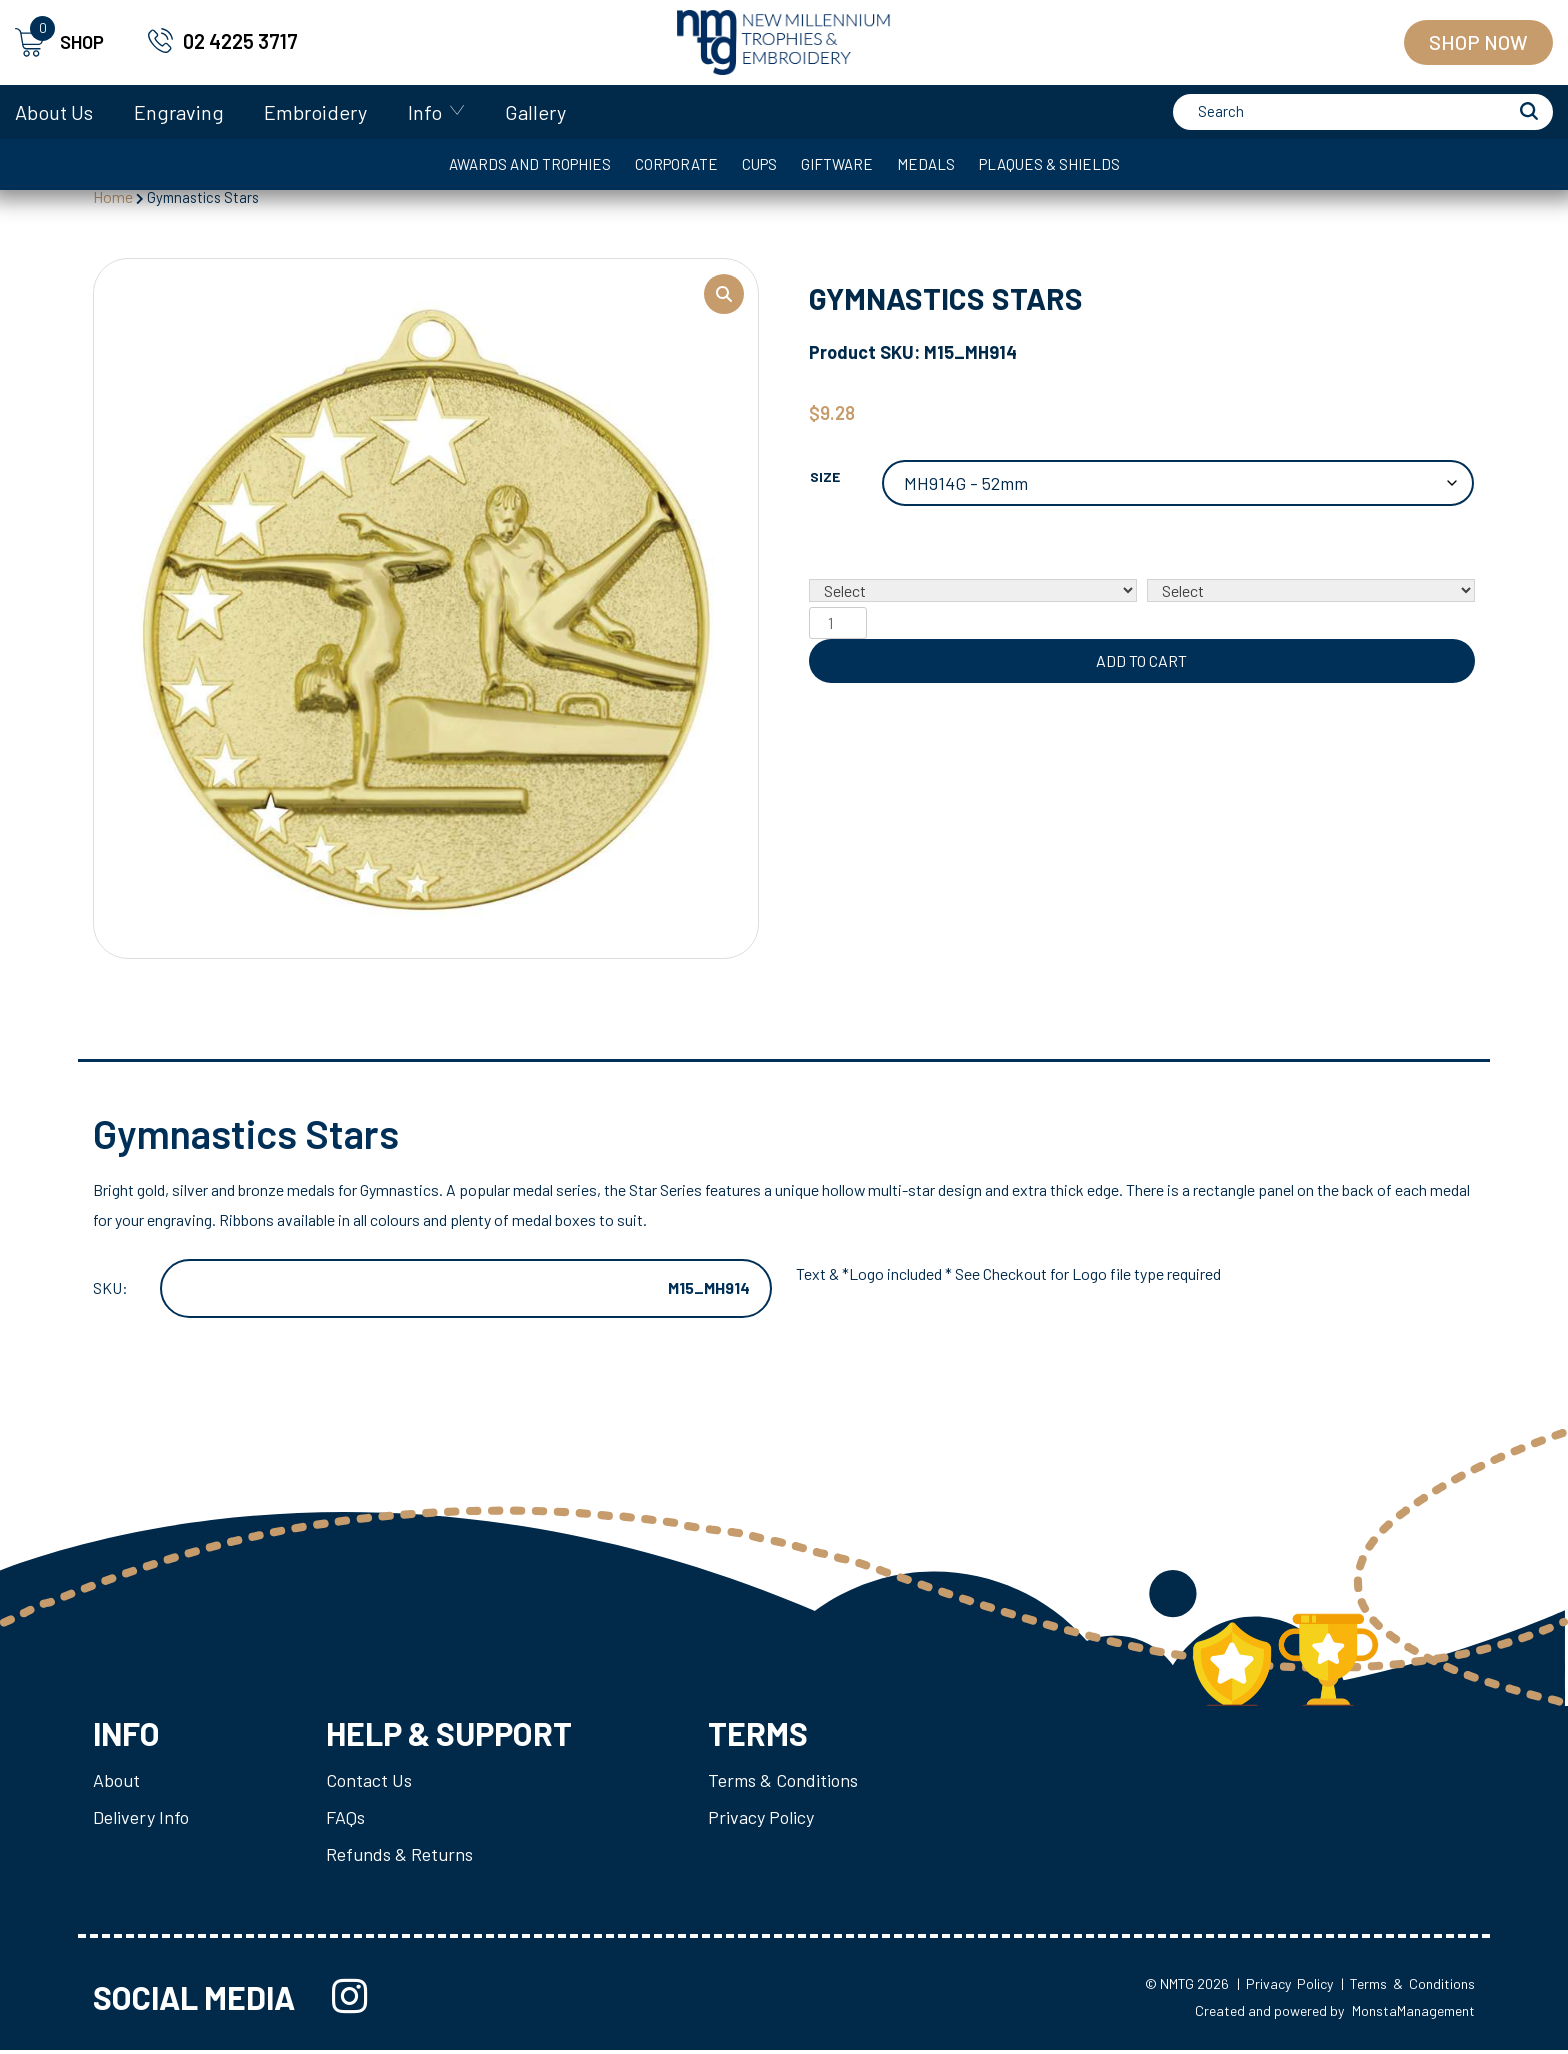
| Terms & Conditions (1408, 1987)
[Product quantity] (838, 628)
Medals (926, 164)
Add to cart (1141, 665)
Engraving (179, 112)
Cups (759, 164)
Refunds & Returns (399, 1857)
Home (113, 196)
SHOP (59, 42)
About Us (54, 112)
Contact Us (369, 1783)
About (116, 1783)
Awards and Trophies (530, 164)
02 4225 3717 (240, 41)
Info (425, 112)
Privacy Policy (761, 1820)
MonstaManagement (1413, 2013)
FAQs (345, 1820)
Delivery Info (141, 1820)
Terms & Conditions (783, 1783)
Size (825, 481)
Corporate (676, 164)
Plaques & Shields (1049, 164)
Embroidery (315, 112)
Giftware (837, 164)
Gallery (535, 112)
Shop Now (1478, 42)
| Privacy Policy (1285, 1987)
